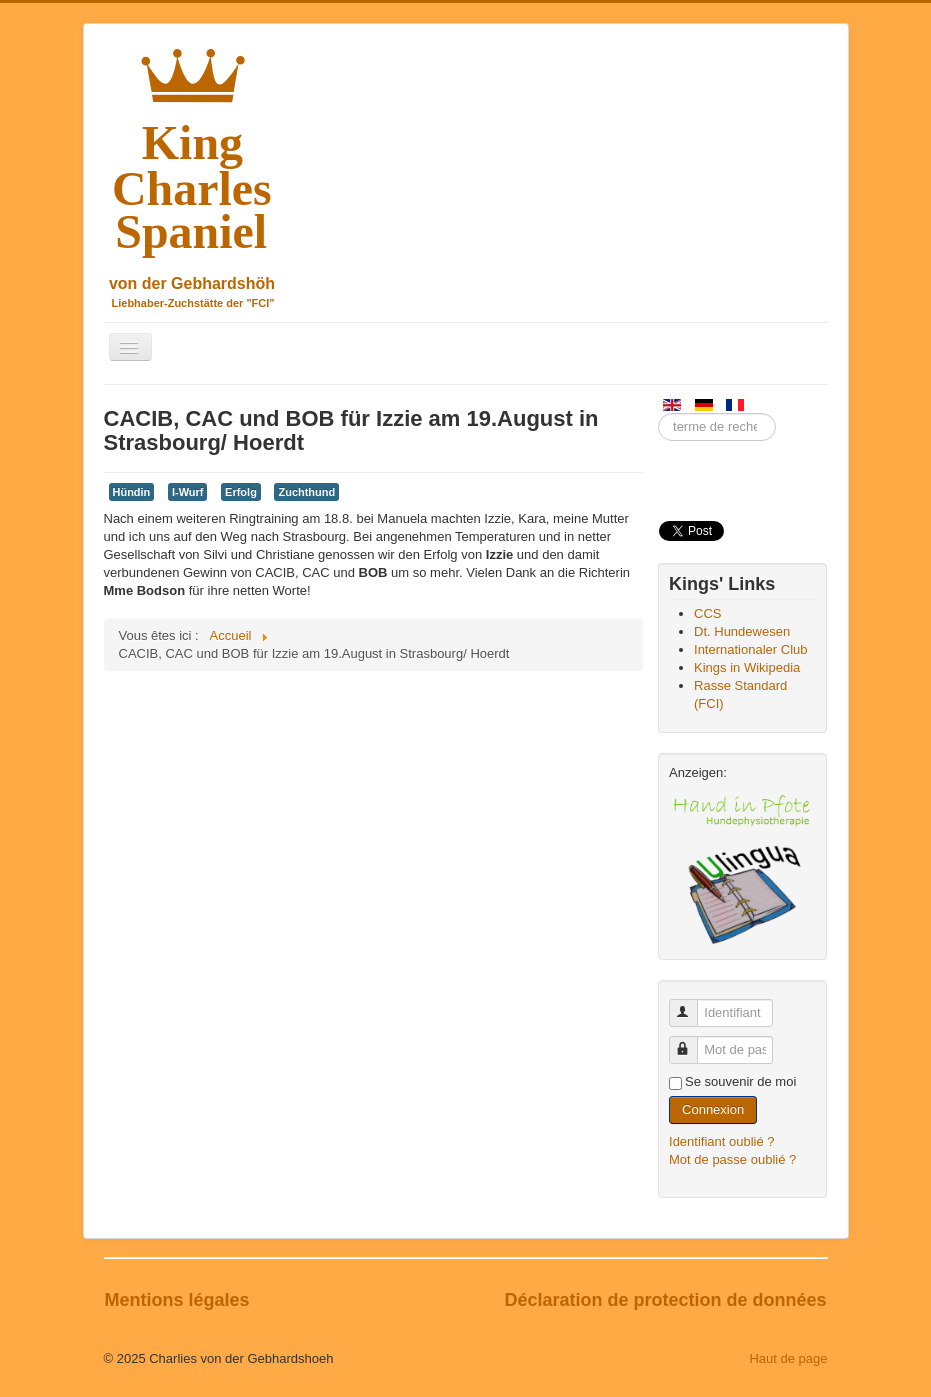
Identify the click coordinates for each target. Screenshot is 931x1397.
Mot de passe (692, 1041)
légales (219, 1300)
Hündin (132, 492)
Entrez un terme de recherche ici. (658, 413)
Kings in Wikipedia (747, 667)
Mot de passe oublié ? (732, 1159)
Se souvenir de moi (740, 1081)
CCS (707, 613)
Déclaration (555, 1300)
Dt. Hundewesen (742, 631)
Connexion (713, 1109)
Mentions (147, 1300)
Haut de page (788, 1358)
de (620, 1300)
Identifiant (692, 1004)
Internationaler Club (750, 649)
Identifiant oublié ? (722, 1141)
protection (679, 1300)
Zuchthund (306, 492)
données (789, 1300)
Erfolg (241, 492)
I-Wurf (188, 492)
